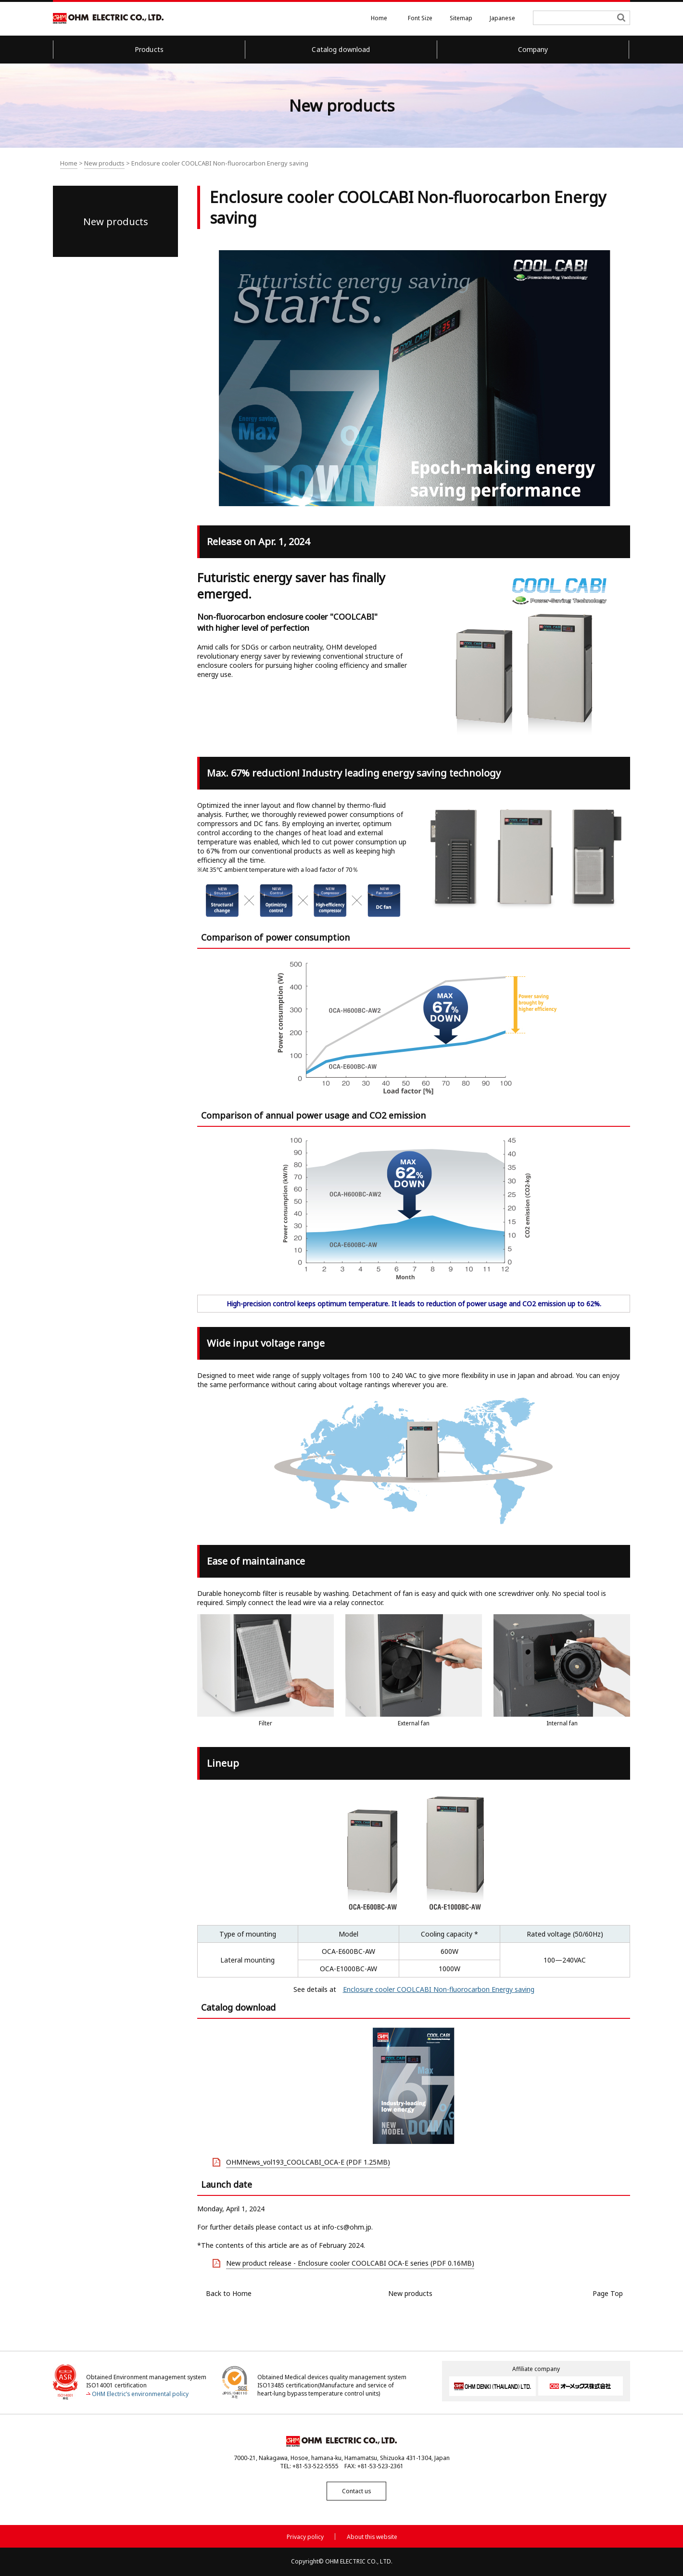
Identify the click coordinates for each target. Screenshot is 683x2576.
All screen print (542, 164)
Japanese (502, 18)
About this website (372, 2536)
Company (533, 49)
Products (149, 49)
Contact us (341, 2491)
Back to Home (229, 2293)
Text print (603, 164)
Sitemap (461, 18)
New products (104, 163)
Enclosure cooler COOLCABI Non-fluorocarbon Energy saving (438, 1989)
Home (379, 18)
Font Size (420, 18)
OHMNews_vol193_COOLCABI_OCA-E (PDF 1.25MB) (308, 2162)
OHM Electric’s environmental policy (140, 2393)
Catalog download (341, 49)
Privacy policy (305, 2536)
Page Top (608, 2293)
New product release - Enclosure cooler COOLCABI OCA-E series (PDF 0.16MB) (350, 2263)
